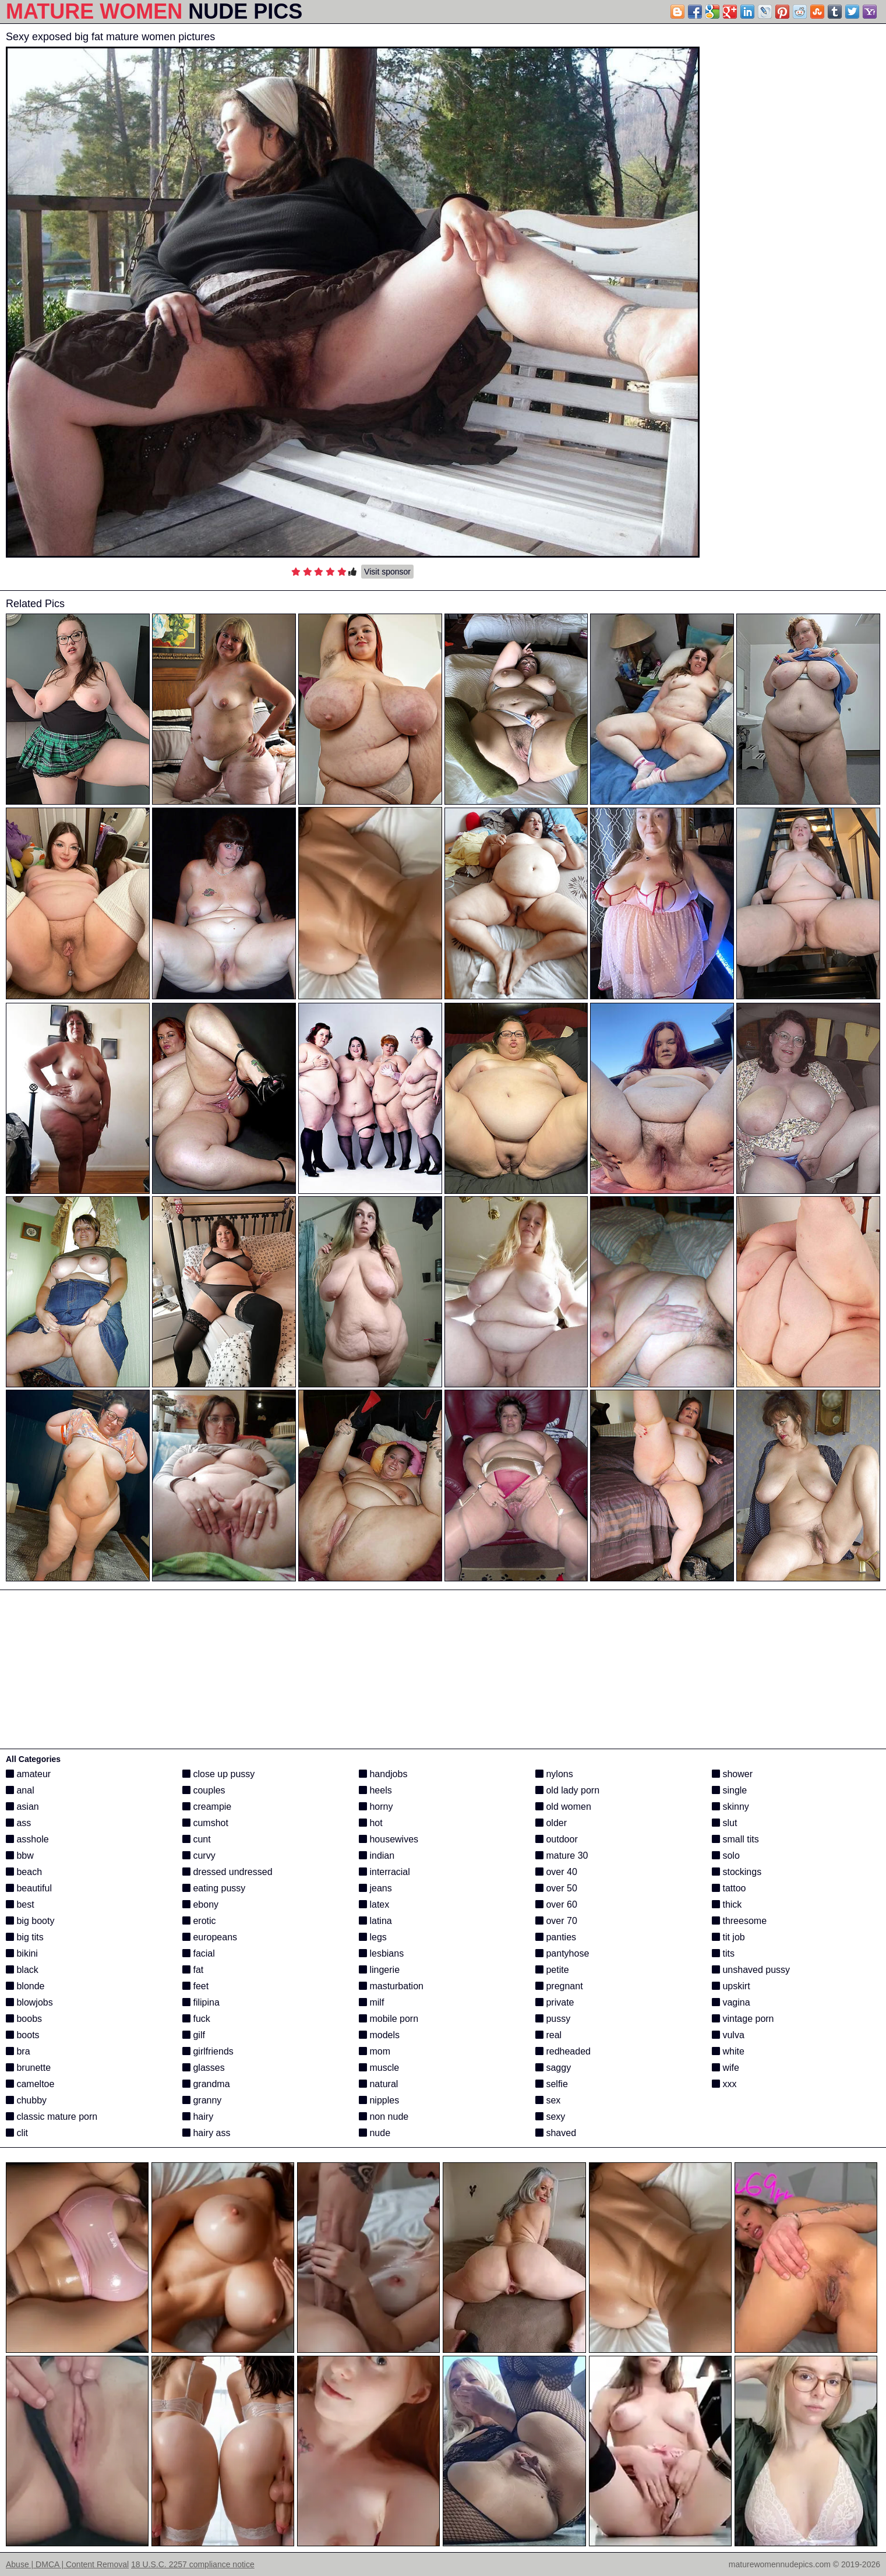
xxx (724, 2084)
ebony (200, 1904)
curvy (199, 1855)
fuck (196, 2019)
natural (378, 2084)
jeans (375, 1888)
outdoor (556, 1839)
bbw (20, 1855)
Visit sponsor (387, 571)
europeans (209, 1937)
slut (724, 1823)
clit (17, 2133)
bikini (22, 1953)
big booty (30, 1921)
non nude (383, 2117)
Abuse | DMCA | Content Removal (67, 2564)
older (551, 1823)
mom (374, 2051)
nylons (554, 1774)
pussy (552, 2019)
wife (725, 2068)
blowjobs (29, 2002)
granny (201, 2100)
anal (20, 1790)
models (379, 2035)
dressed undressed (227, 1872)
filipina (201, 2002)
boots (23, 2035)
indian (376, 1855)
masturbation (391, 1986)
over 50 (556, 1888)
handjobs (383, 1774)
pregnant (559, 1986)
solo (726, 1855)
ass (18, 1823)
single (729, 1790)
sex (547, 2100)
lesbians (381, 1953)
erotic (199, 1921)
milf (371, 2002)
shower (732, 1774)
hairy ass (206, 2133)
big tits (25, 1937)
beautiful (29, 1888)
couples (203, 1790)
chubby (26, 2100)
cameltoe (30, 2084)
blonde (25, 1986)
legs (373, 1937)
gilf (193, 2035)
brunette (28, 2068)
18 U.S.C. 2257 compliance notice (193, 2564)
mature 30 (561, 1855)
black (22, 1970)
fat (192, 1970)
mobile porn (388, 2019)
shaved (555, 2133)
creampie (206, 1807)
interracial (384, 1872)
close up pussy (218, 1774)
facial (198, 1953)
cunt (196, 1839)
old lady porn (567, 1790)
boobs (24, 2019)
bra (18, 2051)
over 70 (556, 1921)
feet (195, 1986)
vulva (728, 2035)
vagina (731, 2002)
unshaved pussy (751, 1970)
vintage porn (743, 2019)
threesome (739, 1921)
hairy (197, 2117)
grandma (206, 2084)
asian (22, 1807)
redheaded (563, 2051)
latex (374, 1904)
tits (723, 1953)
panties (555, 1937)
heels (375, 1790)
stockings (736, 1872)
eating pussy (213, 1888)
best (20, 1904)
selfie (551, 2084)
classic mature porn (51, 2117)
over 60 (556, 1904)
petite (552, 1970)
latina (375, 1921)
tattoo (729, 1888)
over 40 (556, 1872)
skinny (730, 1807)
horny (376, 1807)
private (554, 2002)
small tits (735, 1839)
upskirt (731, 1986)
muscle (379, 2068)
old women (563, 1807)
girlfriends (208, 2051)
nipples (379, 2100)
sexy (550, 2117)
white (728, 2051)
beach (24, 1872)
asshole (27, 1839)
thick (727, 1904)
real (548, 2035)
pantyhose (562, 1953)
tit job (728, 1937)
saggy (553, 2068)
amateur (28, 1774)
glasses (203, 2068)
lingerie (379, 1970)
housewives (388, 1839)
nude (374, 2133)
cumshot (205, 1823)
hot (371, 1823)
